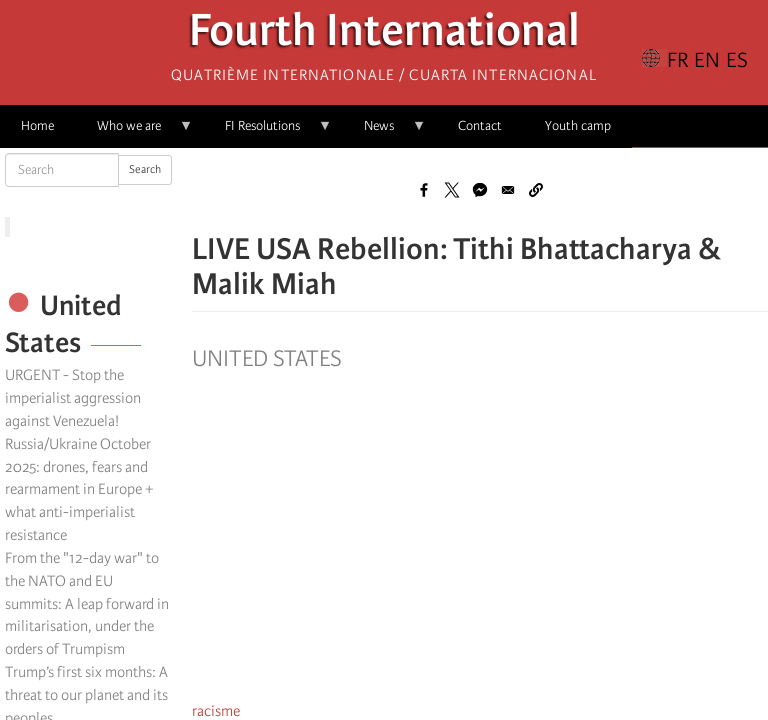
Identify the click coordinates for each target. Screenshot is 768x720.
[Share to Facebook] (424, 190)
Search (145, 169)
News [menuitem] (384, 132)
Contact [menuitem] (480, 125)
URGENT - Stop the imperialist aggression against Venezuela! (73, 398)
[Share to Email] (508, 190)
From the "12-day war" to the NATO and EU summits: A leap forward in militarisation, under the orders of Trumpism (87, 603)
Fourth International (384, 35)
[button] (536, 190)
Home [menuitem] (37, 125)
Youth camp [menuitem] (578, 125)
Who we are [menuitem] (134, 132)
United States (267, 359)
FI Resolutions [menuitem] (268, 132)
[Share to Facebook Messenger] (480, 190)
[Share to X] (452, 190)
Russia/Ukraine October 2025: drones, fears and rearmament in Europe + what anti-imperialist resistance (79, 489)
